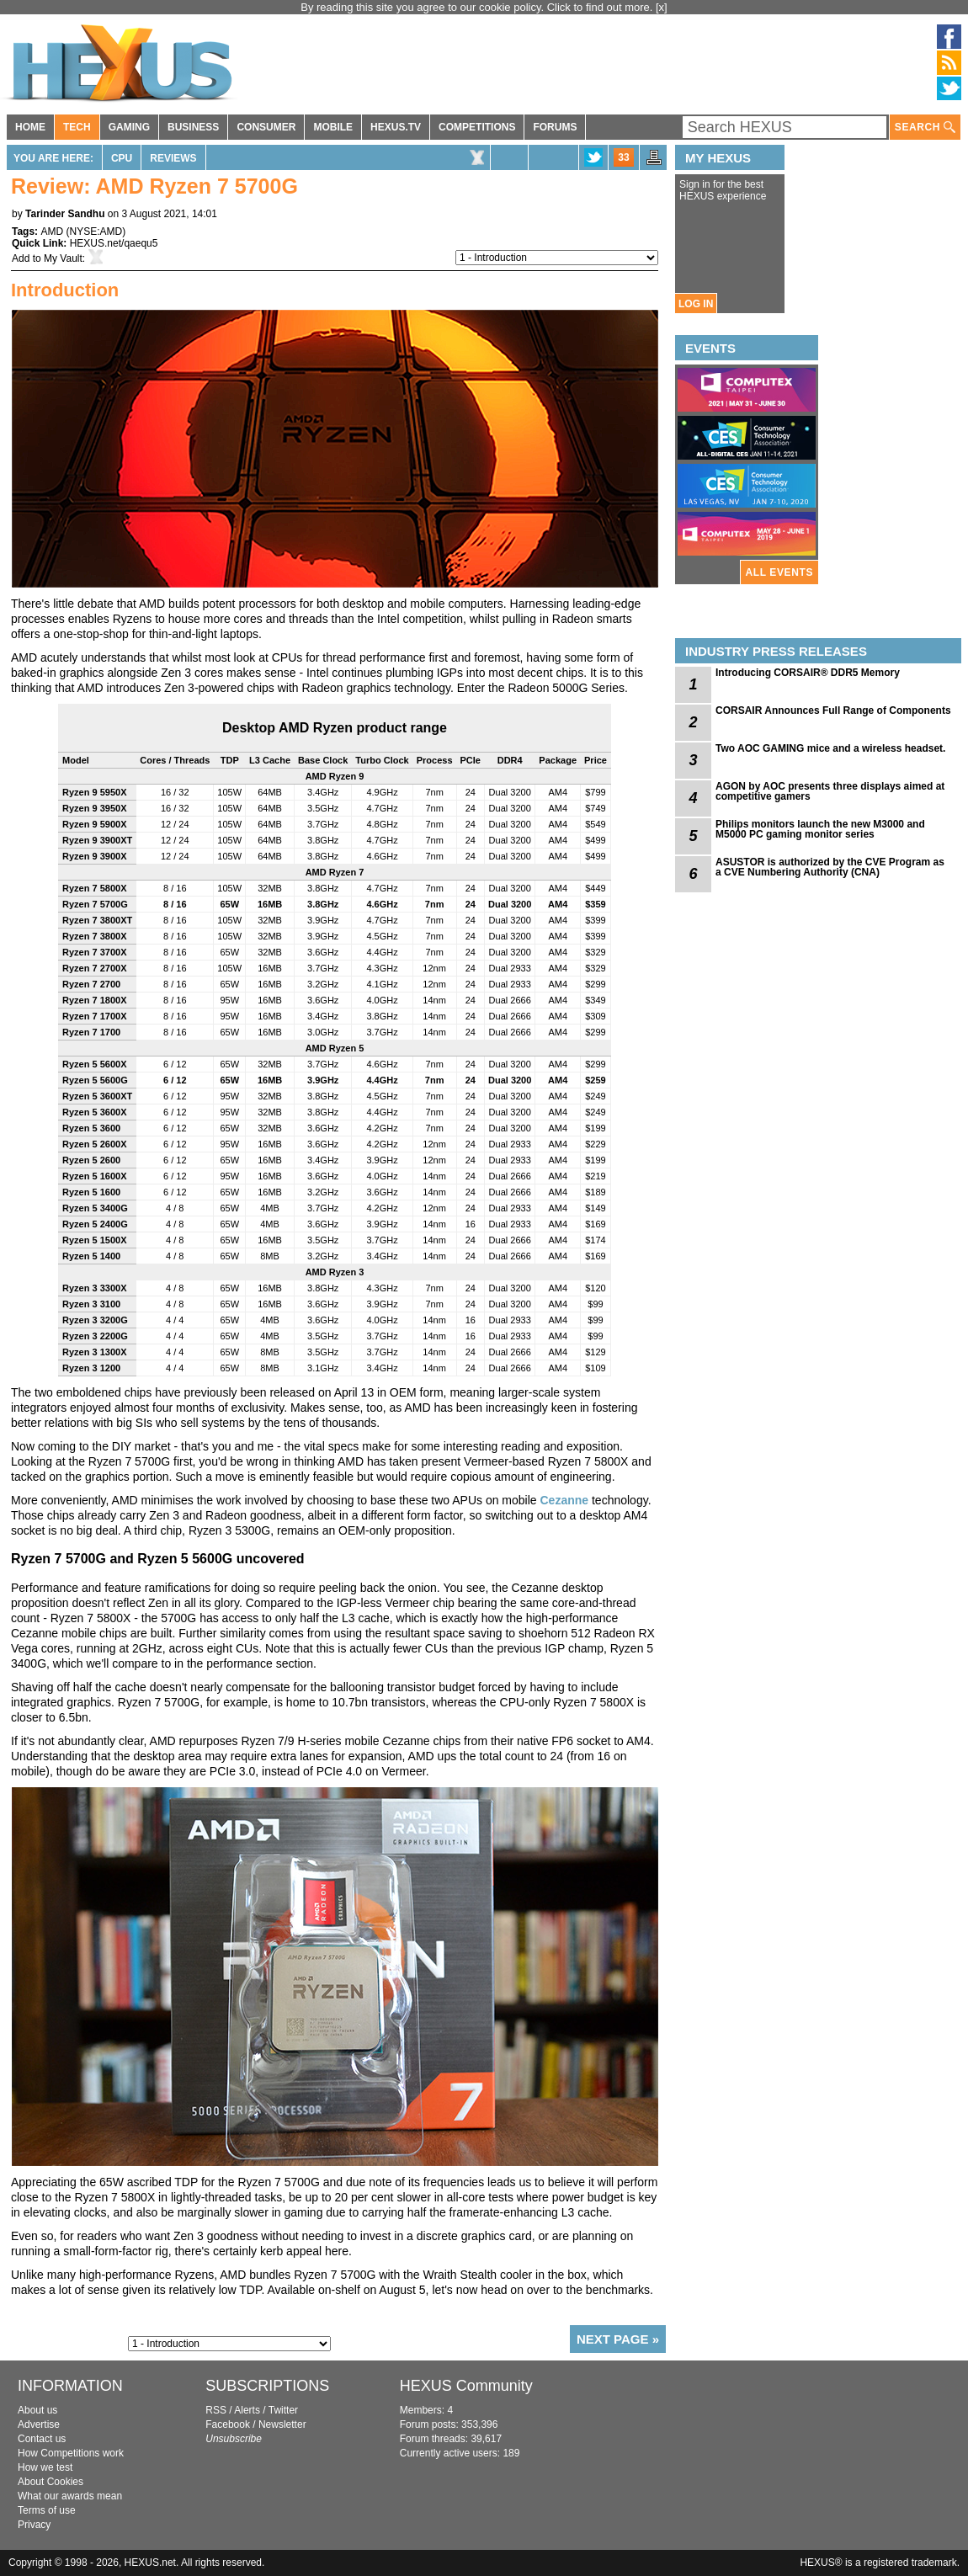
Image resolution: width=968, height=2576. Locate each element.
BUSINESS (193, 127)
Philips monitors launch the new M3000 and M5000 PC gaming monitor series (820, 829)
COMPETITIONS (477, 127)
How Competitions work (71, 2453)
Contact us (42, 2439)
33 (623, 157)
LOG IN (695, 304)
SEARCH (925, 127)
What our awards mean (70, 2496)
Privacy (34, 2525)
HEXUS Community (466, 2385)
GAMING (129, 127)
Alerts (247, 2410)
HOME (30, 127)
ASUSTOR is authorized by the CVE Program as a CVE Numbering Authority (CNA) (829, 867)
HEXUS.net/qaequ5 (114, 243)
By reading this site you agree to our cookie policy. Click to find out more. (478, 7)
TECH (77, 127)
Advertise (39, 2424)
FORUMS (555, 127)
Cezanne (564, 1500)
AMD (51, 231)
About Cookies (50, 2482)
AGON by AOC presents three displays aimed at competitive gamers (829, 791)
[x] (661, 7)
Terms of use (47, 2510)
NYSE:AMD (95, 231)
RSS (215, 2410)
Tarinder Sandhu (64, 214)
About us (37, 2410)
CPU (121, 158)
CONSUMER (266, 127)
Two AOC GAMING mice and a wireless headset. (830, 748)
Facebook (227, 2424)
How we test (45, 2467)
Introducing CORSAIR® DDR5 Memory (807, 673)
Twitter (283, 2410)
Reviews (173, 158)
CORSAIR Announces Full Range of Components (833, 710)
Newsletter (282, 2424)
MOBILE (333, 127)
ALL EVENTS (779, 572)
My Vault (63, 258)
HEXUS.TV (395, 127)
